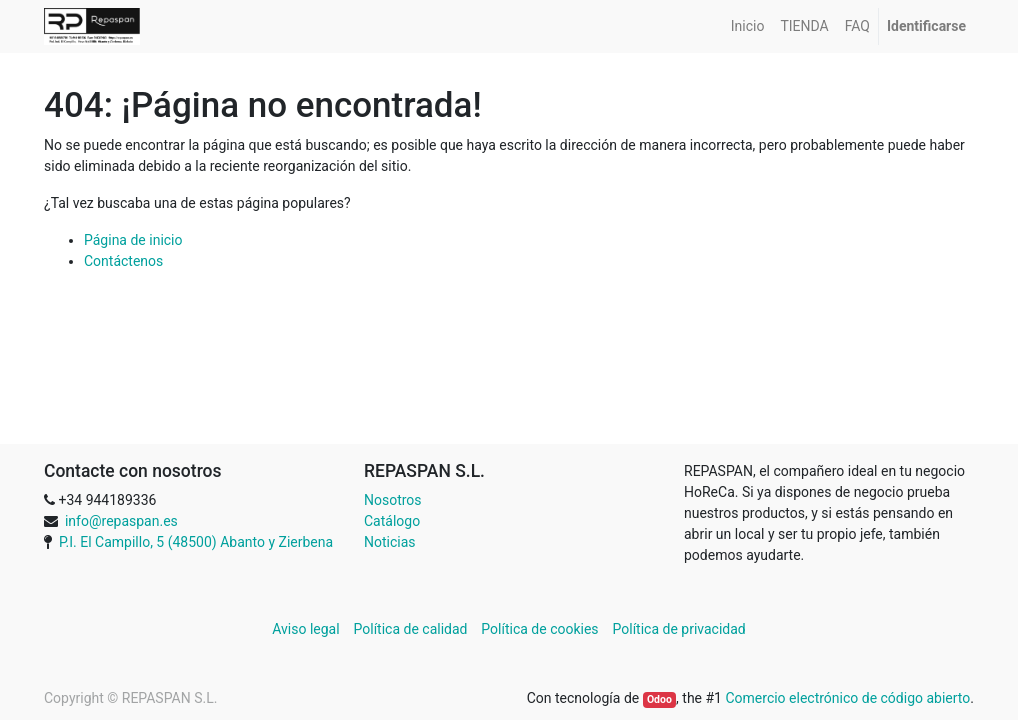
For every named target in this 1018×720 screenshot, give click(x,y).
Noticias (390, 542)
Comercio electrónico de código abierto (847, 698)
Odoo (659, 699)
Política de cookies (539, 629)
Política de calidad (411, 629)
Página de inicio (133, 240)
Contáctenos (123, 261)
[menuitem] (748, 26)
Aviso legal (307, 629)
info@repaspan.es (121, 521)
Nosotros (393, 500)
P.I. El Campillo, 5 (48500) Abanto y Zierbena (196, 542)
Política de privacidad (679, 629)
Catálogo (392, 521)
